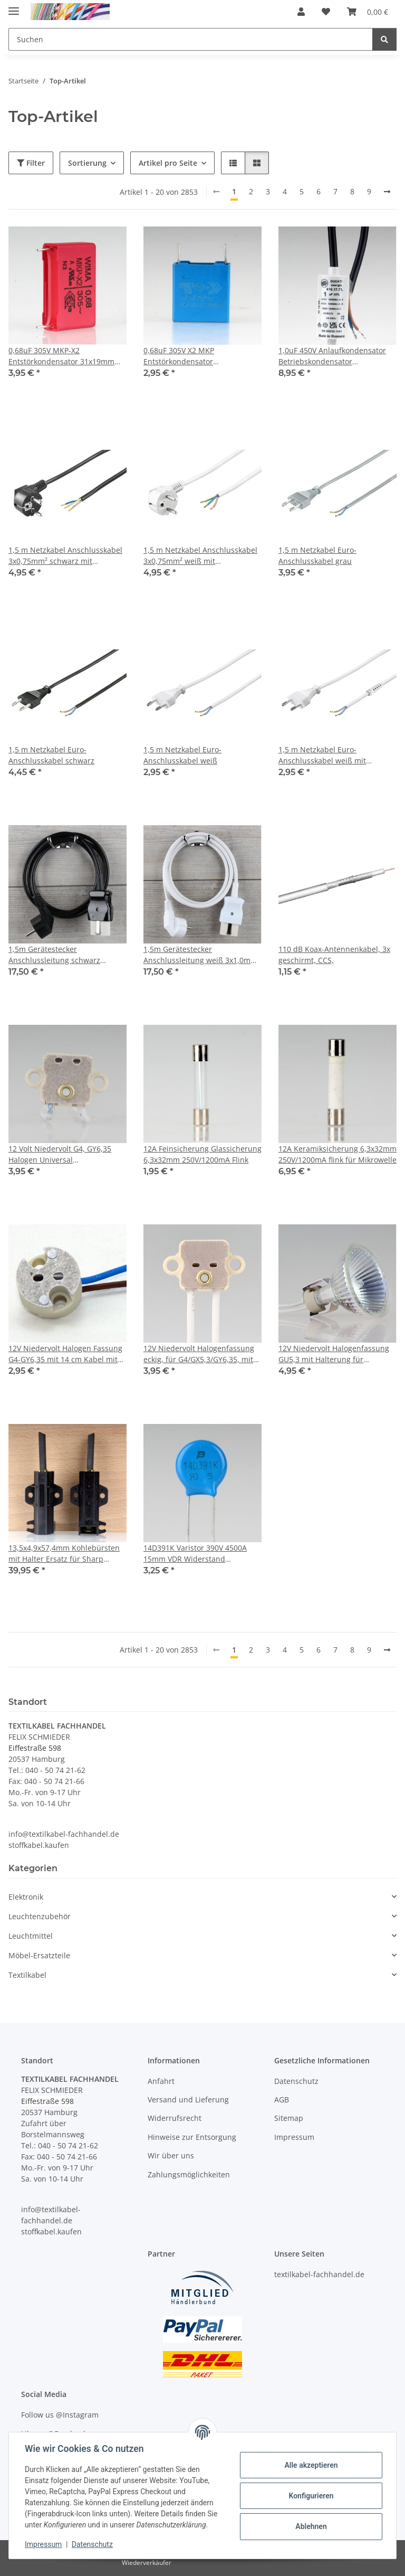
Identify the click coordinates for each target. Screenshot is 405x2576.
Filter (31, 163)
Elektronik (25, 1897)
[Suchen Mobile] (190, 39)
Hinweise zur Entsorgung (192, 2137)
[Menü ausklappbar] (13, 6)
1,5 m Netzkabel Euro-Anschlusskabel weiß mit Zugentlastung (322, 755)
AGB (281, 2099)
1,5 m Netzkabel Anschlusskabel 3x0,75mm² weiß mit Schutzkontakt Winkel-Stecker (200, 556)
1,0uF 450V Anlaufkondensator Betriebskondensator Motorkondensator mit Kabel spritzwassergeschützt (332, 356)
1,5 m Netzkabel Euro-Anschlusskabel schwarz (51, 755)
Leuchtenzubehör (39, 1916)
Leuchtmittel (30, 1936)
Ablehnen (309, 2526)
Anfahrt (161, 2081)
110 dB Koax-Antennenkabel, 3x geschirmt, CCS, (334, 954)
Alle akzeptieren (309, 2465)
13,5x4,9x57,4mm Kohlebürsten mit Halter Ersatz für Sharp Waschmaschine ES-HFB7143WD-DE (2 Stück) (66, 1553)
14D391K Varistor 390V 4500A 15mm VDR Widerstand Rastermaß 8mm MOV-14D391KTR (195, 1553)
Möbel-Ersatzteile (39, 1955)
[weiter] (387, 192)
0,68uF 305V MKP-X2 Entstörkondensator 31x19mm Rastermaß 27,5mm (61, 356)
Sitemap (288, 2118)
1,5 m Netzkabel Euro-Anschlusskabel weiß (182, 755)
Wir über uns (171, 2155)
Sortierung (87, 163)
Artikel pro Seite (168, 163)
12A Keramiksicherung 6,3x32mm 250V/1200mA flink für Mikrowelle (337, 1154)
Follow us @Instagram (60, 2415)
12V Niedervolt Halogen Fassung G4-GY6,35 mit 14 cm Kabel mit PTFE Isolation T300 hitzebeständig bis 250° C (65, 1354)
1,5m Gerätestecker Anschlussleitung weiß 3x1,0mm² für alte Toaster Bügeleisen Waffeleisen (201, 955)
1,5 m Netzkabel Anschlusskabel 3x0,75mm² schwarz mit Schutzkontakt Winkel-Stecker (65, 556)
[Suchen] (384, 39)
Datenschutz (93, 2544)
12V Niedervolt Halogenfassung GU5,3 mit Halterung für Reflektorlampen (333, 1354)
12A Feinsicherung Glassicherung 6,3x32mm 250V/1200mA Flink (202, 1154)
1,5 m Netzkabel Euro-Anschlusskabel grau (317, 555)
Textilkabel (27, 1975)
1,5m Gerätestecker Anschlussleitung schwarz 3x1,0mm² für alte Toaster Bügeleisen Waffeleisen (54, 955)
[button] (301, 11)
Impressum (44, 2544)
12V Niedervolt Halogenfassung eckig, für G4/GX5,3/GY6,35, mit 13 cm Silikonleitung (198, 1354)
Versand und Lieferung (188, 2099)
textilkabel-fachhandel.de (319, 2274)
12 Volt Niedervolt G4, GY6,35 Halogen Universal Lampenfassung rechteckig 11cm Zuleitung (66, 1154)
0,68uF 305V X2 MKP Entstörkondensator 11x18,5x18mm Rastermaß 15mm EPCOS (202, 356)
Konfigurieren (309, 2496)
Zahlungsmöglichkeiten (189, 2174)
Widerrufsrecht (174, 2118)
